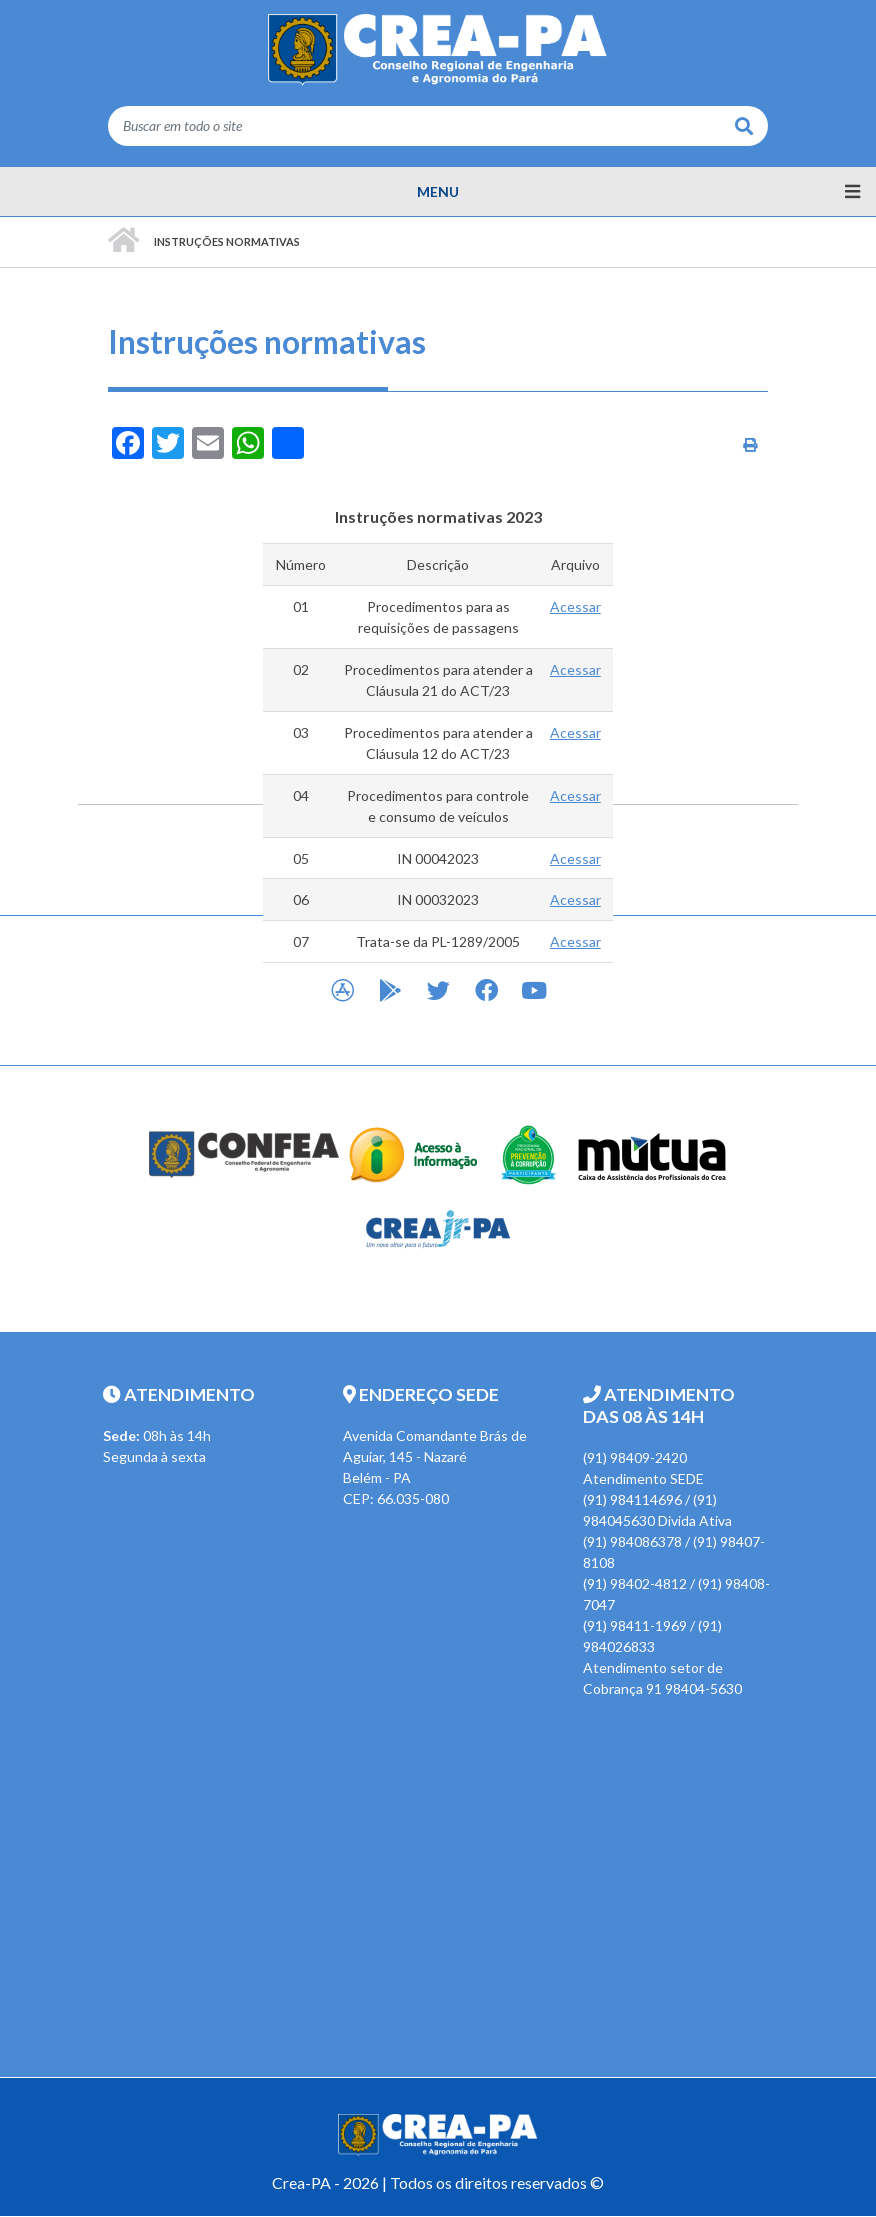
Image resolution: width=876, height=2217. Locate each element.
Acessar (575, 606)
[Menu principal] (438, 192)
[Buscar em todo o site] (414, 126)
